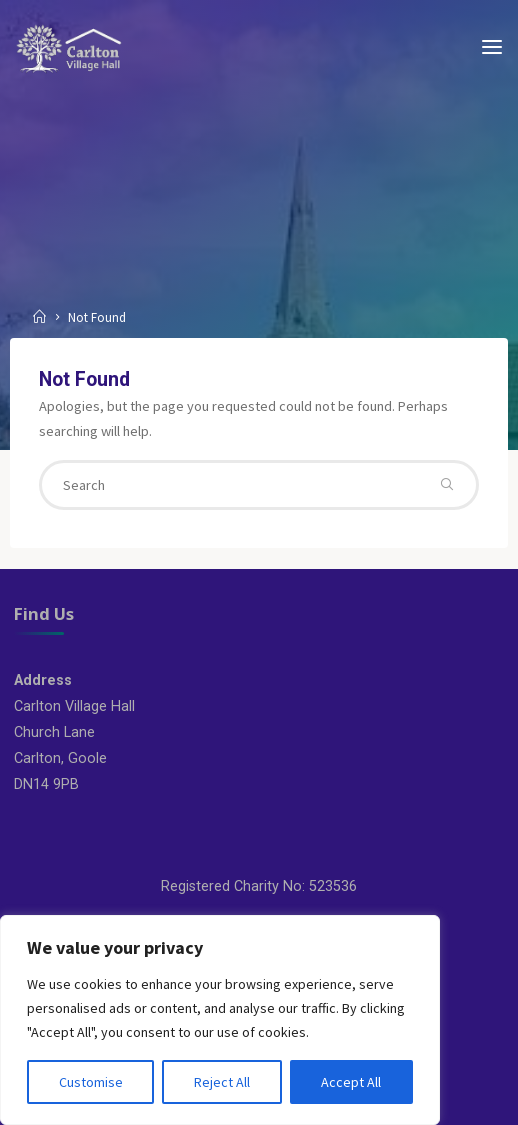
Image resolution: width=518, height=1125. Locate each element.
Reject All (222, 1082)
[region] (220, 1020)
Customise (91, 1082)
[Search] (447, 485)
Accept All (351, 1082)
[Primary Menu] (492, 47)
